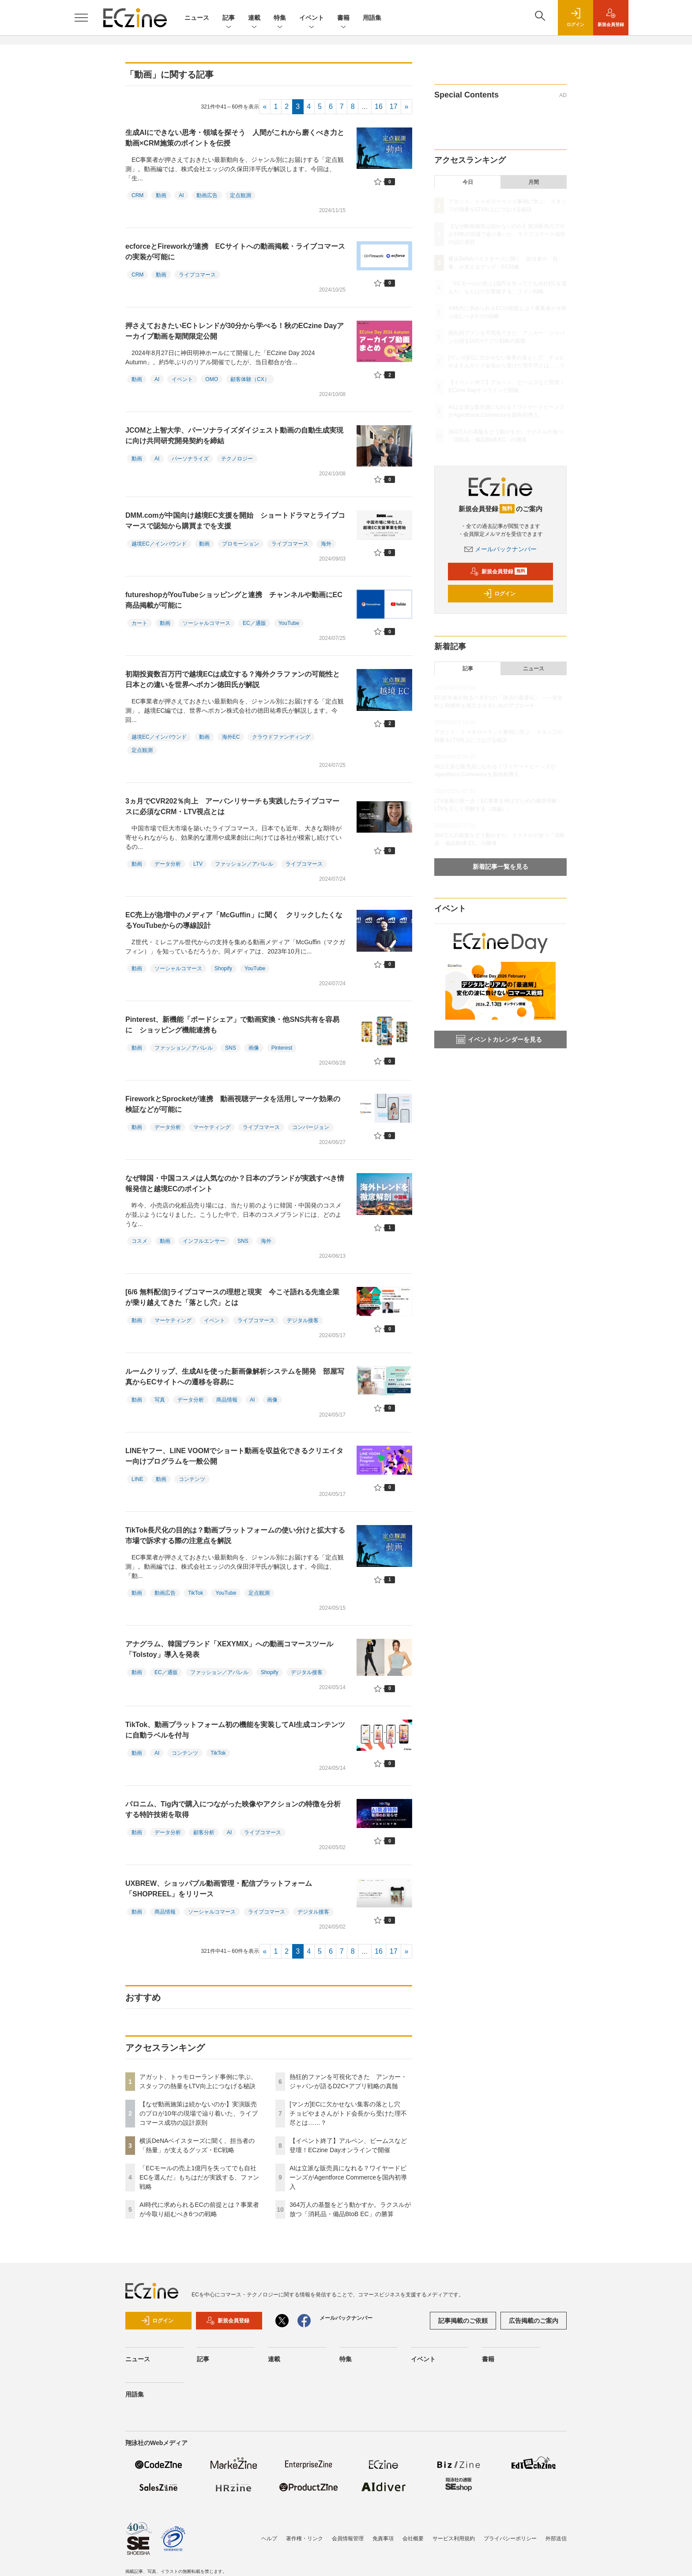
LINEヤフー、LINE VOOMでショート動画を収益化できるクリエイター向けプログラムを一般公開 (234, 1456)
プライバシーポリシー (510, 2538)
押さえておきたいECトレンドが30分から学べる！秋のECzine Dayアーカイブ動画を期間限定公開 (234, 331)
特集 (280, 18)
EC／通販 (254, 623)
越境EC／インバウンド (159, 544)
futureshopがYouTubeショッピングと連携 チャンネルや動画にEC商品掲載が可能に (233, 600)
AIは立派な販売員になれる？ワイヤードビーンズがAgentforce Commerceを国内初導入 (348, 2177)
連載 (254, 18)
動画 (161, 195)
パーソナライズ (190, 459)
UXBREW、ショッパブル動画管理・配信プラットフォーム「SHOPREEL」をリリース (218, 1889)
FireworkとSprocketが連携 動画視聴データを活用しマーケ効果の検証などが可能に (232, 1104)
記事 (228, 18)
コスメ (139, 1241)
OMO (211, 379)
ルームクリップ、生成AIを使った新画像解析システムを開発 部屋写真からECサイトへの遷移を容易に (234, 1377)
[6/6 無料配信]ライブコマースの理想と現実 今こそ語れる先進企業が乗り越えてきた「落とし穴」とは (232, 1297)
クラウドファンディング (281, 737)
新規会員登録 (498, 571)
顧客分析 (203, 1832)
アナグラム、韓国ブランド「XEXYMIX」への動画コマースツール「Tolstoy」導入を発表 (229, 1649)
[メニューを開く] (81, 17)
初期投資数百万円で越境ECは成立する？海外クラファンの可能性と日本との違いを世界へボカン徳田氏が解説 (232, 679)
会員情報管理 (348, 2538)
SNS (230, 1048)
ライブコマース (197, 275)
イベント (311, 18)
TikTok (195, 1593)
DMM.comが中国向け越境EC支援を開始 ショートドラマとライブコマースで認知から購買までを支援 (235, 521)
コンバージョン (310, 1127)
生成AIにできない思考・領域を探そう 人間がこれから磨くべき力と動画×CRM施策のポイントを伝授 (234, 138)
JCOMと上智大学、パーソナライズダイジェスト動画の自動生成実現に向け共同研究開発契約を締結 (234, 435)
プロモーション (240, 544)
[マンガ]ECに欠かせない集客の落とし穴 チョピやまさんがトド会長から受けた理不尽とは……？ (348, 2113)
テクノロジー (237, 459)
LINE (137, 1479)
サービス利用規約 (453, 2538)
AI (181, 195)
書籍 (343, 18)
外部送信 (556, 2538)
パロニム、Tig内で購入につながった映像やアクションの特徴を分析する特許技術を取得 (233, 1809)
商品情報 (226, 1400)
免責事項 (383, 2538)
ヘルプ (269, 2538)
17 (394, 106)
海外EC (231, 737)
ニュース (196, 17)
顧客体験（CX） (250, 379)
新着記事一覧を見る (500, 866)
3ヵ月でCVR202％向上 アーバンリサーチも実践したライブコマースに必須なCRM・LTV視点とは (232, 806)
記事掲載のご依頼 (463, 2320)
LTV (198, 864)
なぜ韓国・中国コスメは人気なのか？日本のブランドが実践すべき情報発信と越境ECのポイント (234, 1183)
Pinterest (281, 1048)
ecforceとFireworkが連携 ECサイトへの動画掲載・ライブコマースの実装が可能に (235, 252)
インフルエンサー (204, 1241)
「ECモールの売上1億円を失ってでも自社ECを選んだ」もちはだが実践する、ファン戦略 (199, 2177)
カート (139, 623)
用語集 (372, 17)
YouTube (288, 623)
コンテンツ (192, 1479)
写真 (159, 1400)
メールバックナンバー (500, 549)
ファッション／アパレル (244, 864)
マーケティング (211, 1127)
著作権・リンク (304, 2538)
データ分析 (167, 864)
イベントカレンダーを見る (499, 1039)
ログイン (499, 593)
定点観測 (240, 195)
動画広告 (207, 195)
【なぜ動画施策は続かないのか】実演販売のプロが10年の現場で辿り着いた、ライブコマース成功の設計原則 (198, 2113)
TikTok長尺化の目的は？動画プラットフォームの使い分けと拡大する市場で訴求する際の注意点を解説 (235, 1535)
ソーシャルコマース (206, 623)
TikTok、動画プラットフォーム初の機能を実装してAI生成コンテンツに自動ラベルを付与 (235, 1730)
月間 (533, 182)
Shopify (223, 968)
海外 (326, 544)
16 (379, 106)
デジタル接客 (303, 1320)
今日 (468, 182)
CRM (137, 195)
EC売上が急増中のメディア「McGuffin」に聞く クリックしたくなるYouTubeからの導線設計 (233, 920)
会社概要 (413, 2538)
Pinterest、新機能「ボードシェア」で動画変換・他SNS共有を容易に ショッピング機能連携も (232, 1025)
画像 (253, 1048)
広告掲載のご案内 (533, 2320)
